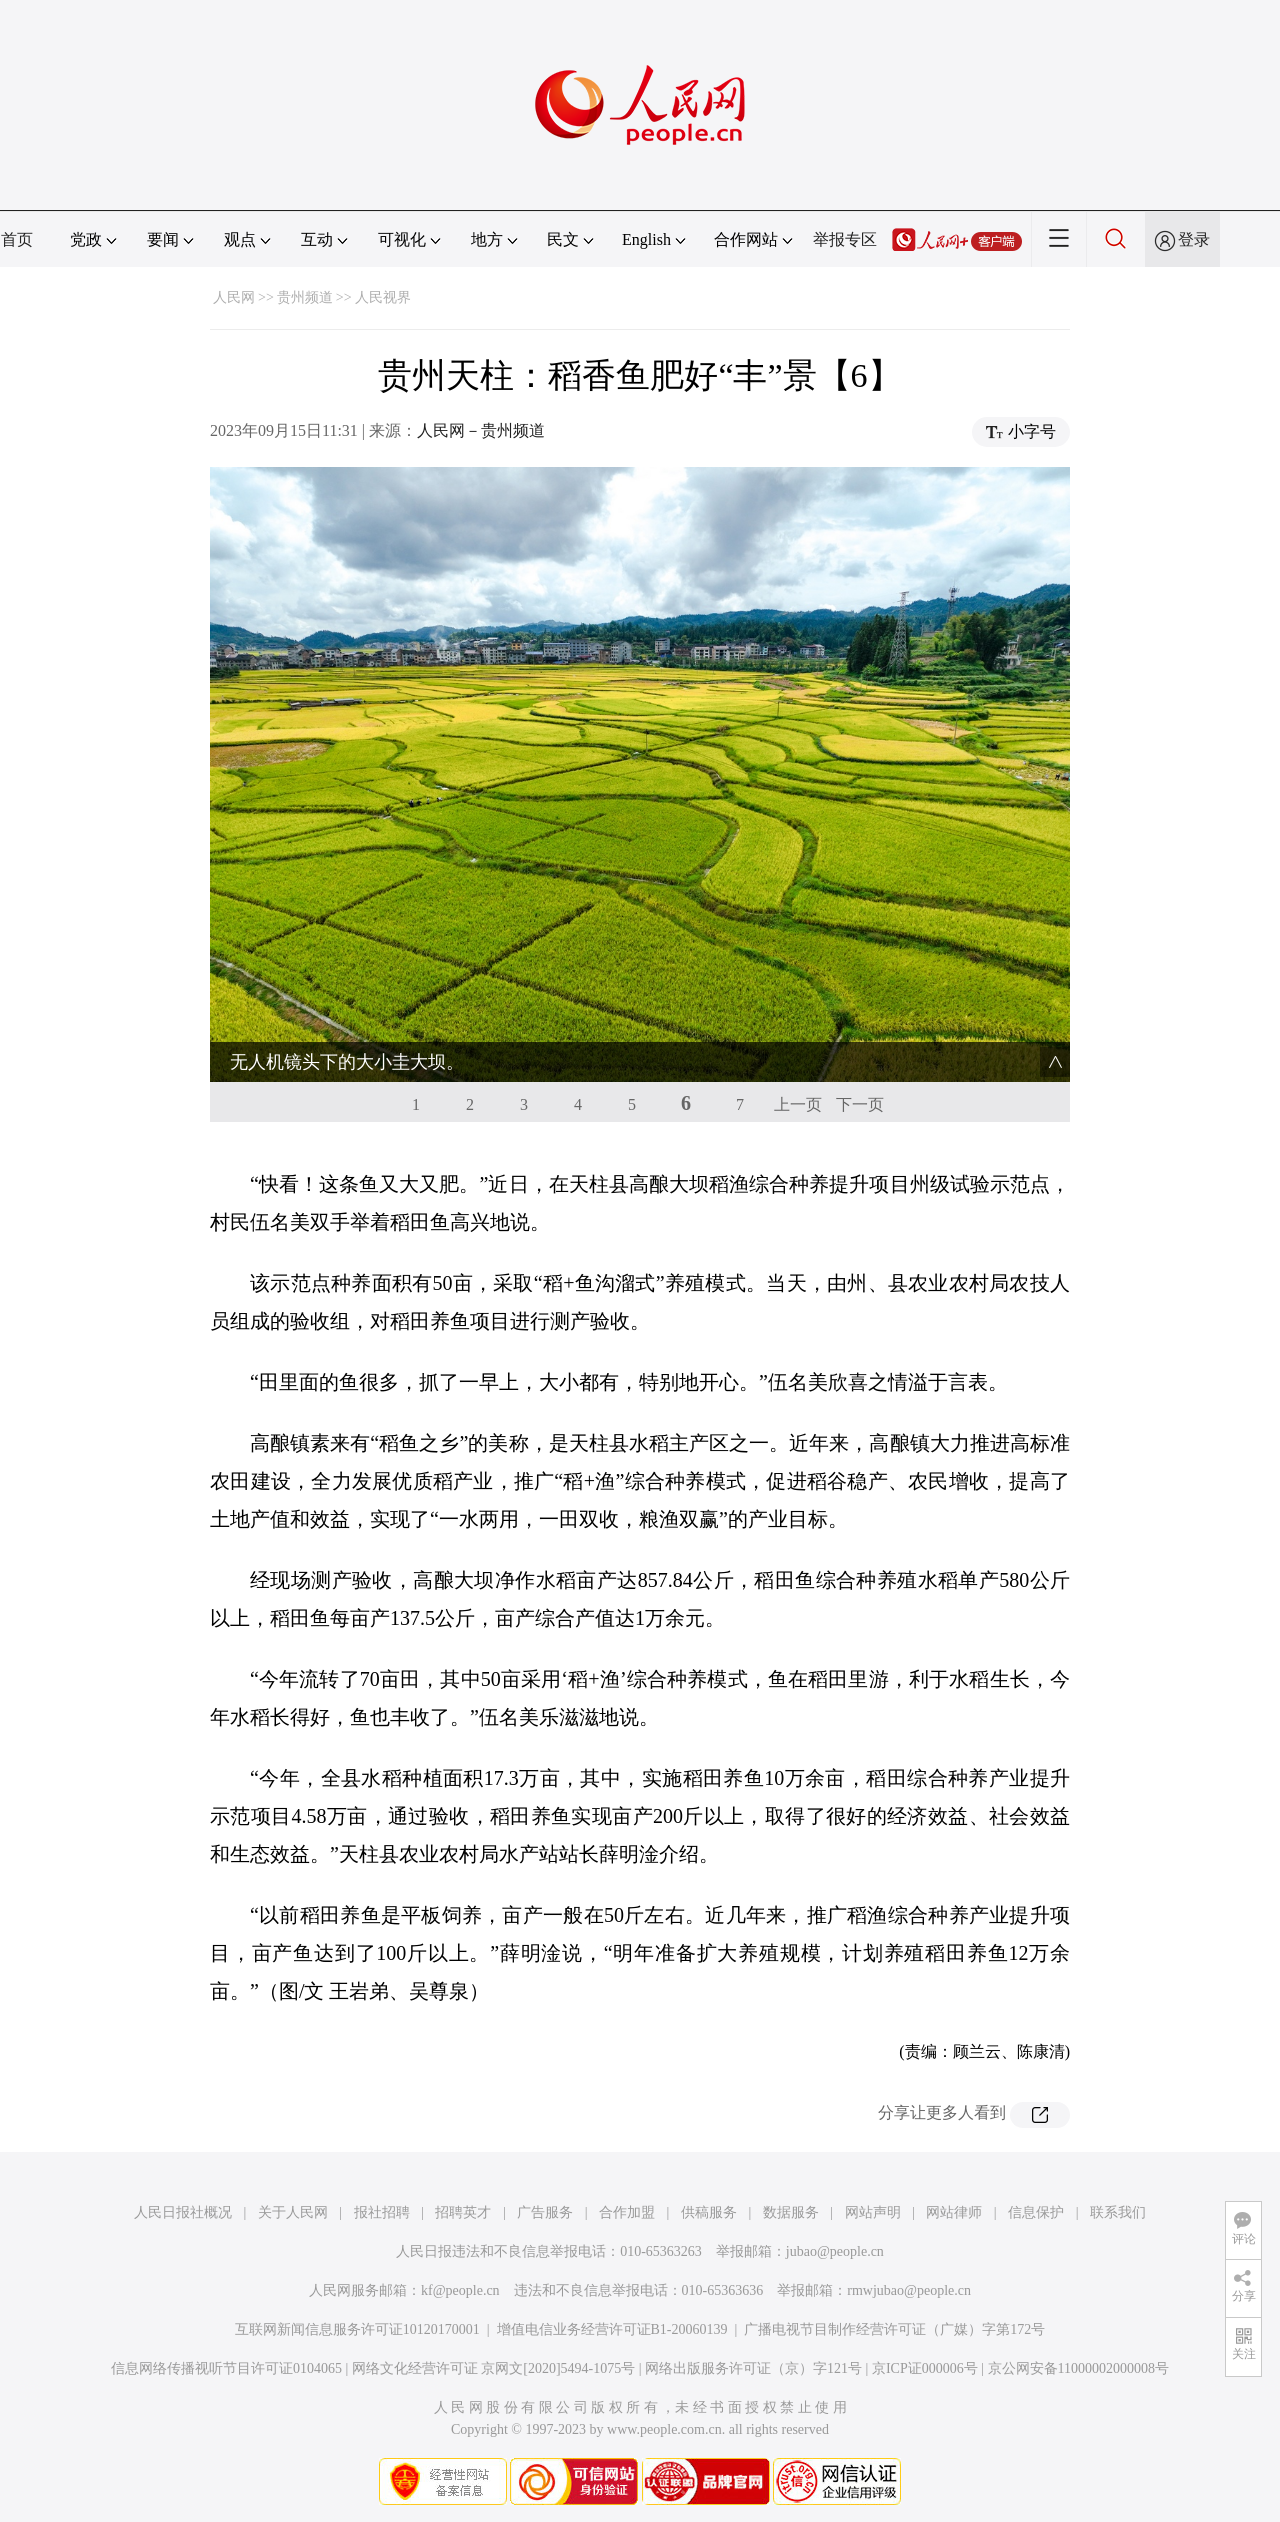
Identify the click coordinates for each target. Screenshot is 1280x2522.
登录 (1194, 239)
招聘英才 (463, 2212)
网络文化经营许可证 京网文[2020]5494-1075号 (494, 2368)
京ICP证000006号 (925, 2368)
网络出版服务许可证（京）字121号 (753, 2368)
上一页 (798, 1104)
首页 (17, 239)
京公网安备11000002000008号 (1078, 2368)
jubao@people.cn (835, 2251)
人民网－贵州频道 (481, 430)
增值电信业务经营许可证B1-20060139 (612, 2329)
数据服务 (791, 2212)
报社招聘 (382, 2212)
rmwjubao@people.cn (909, 2290)
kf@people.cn (460, 2290)
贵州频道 (305, 297)
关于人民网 (293, 2212)
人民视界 (383, 297)
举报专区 (845, 239)
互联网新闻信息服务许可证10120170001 (357, 2329)
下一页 (860, 1104)
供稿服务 (709, 2212)
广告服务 (545, 2212)
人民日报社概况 (183, 2212)
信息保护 (1036, 2212)
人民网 (234, 297)
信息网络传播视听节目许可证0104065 (226, 2368)
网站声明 (873, 2212)
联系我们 (1118, 2212)
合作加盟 (627, 2212)
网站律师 (954, 2212)
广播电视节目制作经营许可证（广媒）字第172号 (894, 2329)
